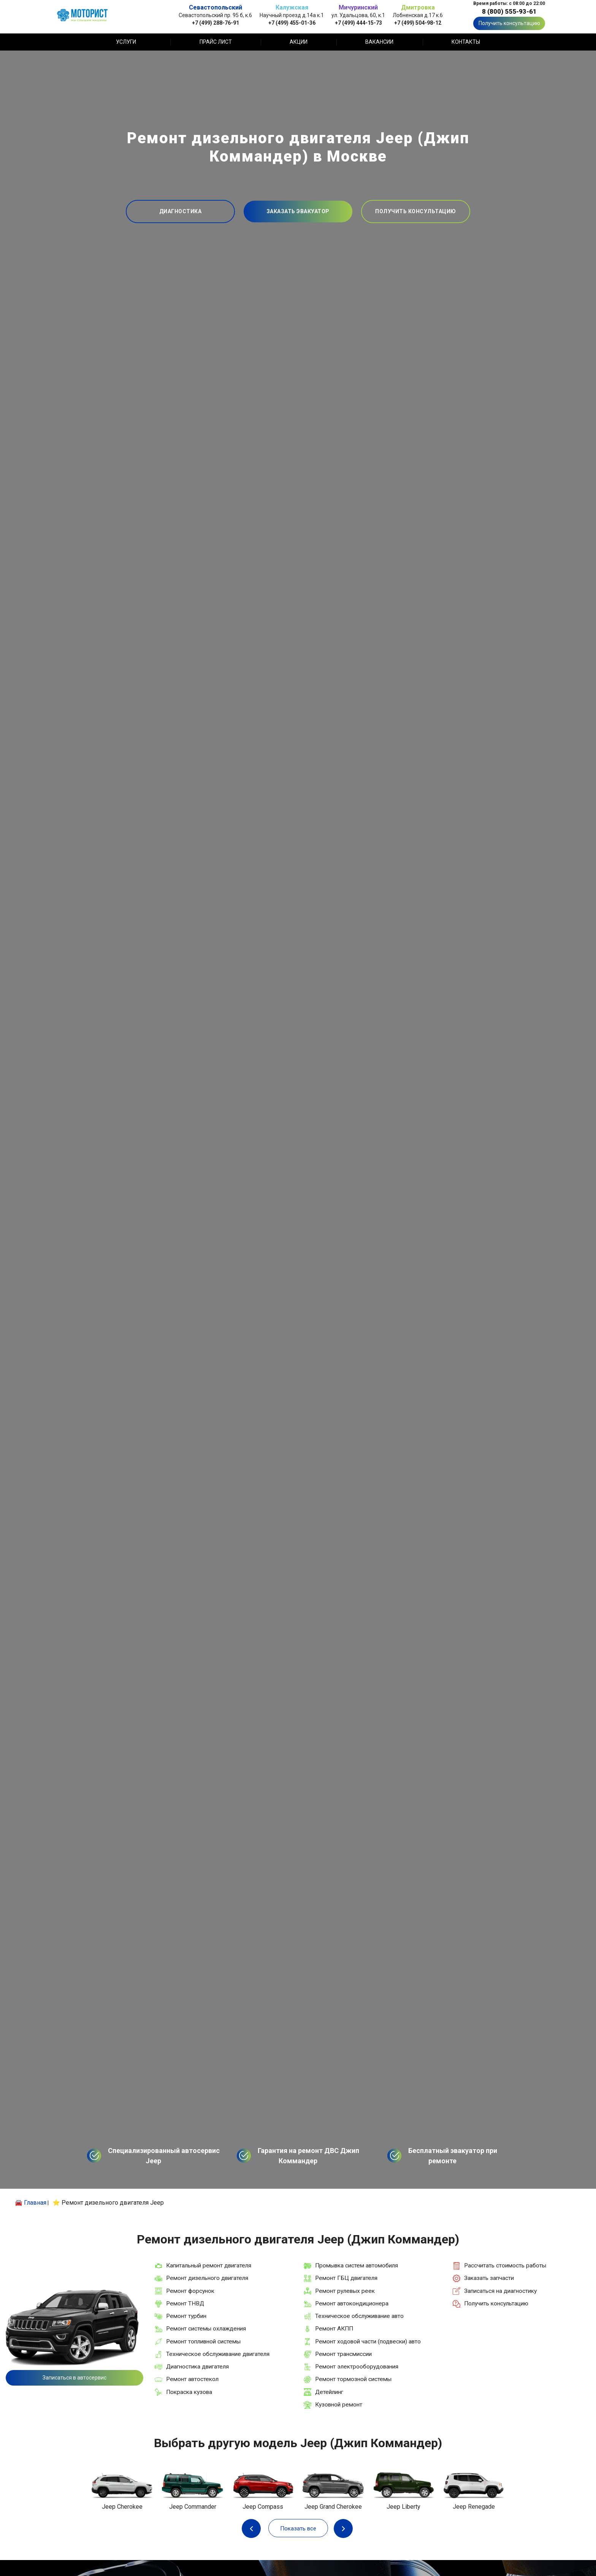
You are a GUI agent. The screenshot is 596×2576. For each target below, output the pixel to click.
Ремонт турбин (186, 2316)
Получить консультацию (509, 23)
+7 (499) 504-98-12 (417, 22)
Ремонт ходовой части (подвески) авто (368, 2341)
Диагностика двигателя (197, 2366)
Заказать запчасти (489, 2278)
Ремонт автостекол (192, 2379)
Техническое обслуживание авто (359, 2316)
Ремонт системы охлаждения (206, 2328)
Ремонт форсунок (190, 2291)
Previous (252, 2528)
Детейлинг (329, 2392)
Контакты (466, 42)
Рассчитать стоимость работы (505, 2265)
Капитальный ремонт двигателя (208, 2265)
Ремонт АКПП (334, 2328)
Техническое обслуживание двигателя (217, 2354)
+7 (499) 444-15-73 (358, 22)
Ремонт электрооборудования (356, 2366)
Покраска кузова (189, 2392)
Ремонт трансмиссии (343, 2354)
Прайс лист (216, 42)
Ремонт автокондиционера (351, 2303)
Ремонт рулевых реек (345, 2291)
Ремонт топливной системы (203, 2341)
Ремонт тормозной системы (353, 2379)
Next (343, 2528)
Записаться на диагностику (500, 2291)
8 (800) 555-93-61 (509, 11)
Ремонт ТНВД (185, 2303)
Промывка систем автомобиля (356, 2265)
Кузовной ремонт (338, 2404)
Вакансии (379, 42)
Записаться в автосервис (74, 2378)
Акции (299, 42)
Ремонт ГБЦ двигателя (346, 2278)
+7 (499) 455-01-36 (291, 22)
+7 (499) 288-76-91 (215, 22)
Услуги (126, 42)
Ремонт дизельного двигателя (207, 2278)
